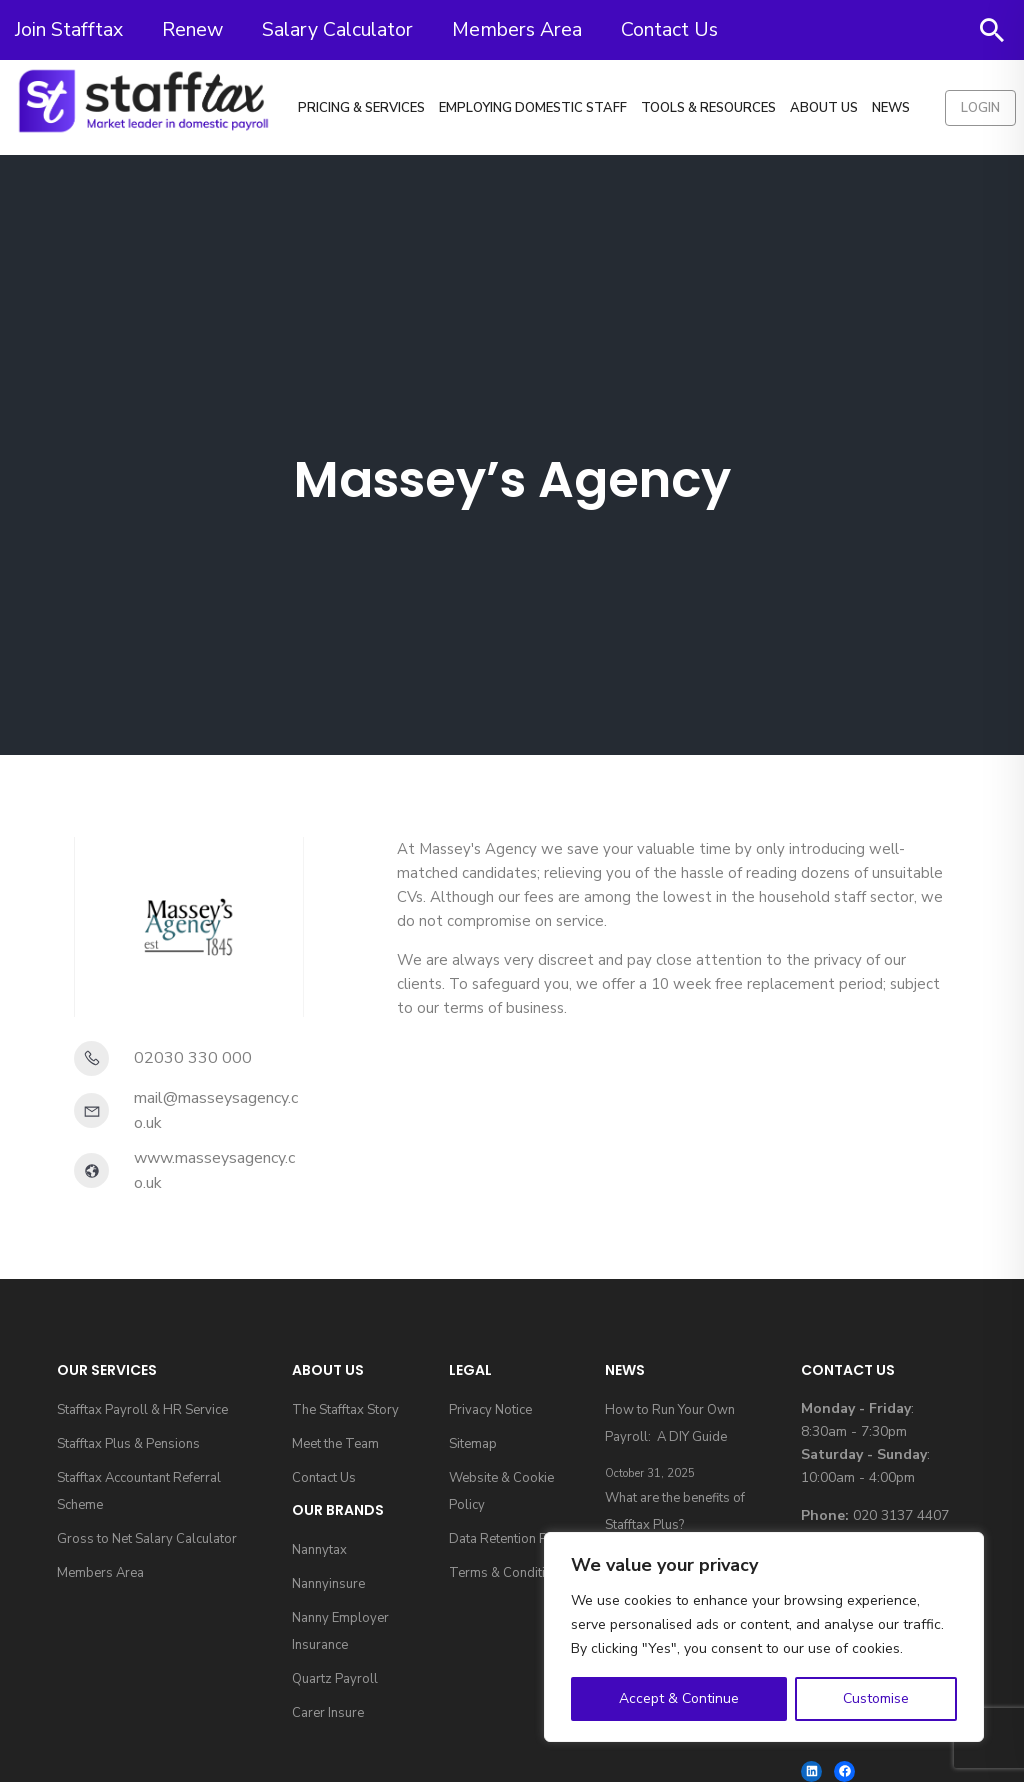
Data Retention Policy (512, 1539)
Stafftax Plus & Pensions (128, 1444)
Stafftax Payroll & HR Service (142, 1410)
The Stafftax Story (345, 1410)
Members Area (517, 29)
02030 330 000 (193, 1058)
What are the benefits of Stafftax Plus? (675, 1511)
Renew (192, 29)
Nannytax (319, 1550)
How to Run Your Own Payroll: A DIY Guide (670, 1423)
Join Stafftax (69, 29)
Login (980, 108)
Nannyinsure (328, 1584)
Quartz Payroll (335, 1679)
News (891, 108)
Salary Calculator (337, 29)
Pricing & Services (361, 108)
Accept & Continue (679, 1698)
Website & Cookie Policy (501, 1491)
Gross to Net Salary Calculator (147, 1539)
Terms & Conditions (508, 1573)
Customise (876, 1698)
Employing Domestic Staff (533, 108)
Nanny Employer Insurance (340, 1631)
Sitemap (473, 1444)
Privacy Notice (490, 1410)
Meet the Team (335, 1444)
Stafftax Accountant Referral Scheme (139, 1491)
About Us (824, 108)
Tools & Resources (708, 108)
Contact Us (669, 29)
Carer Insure (328, 1713)
